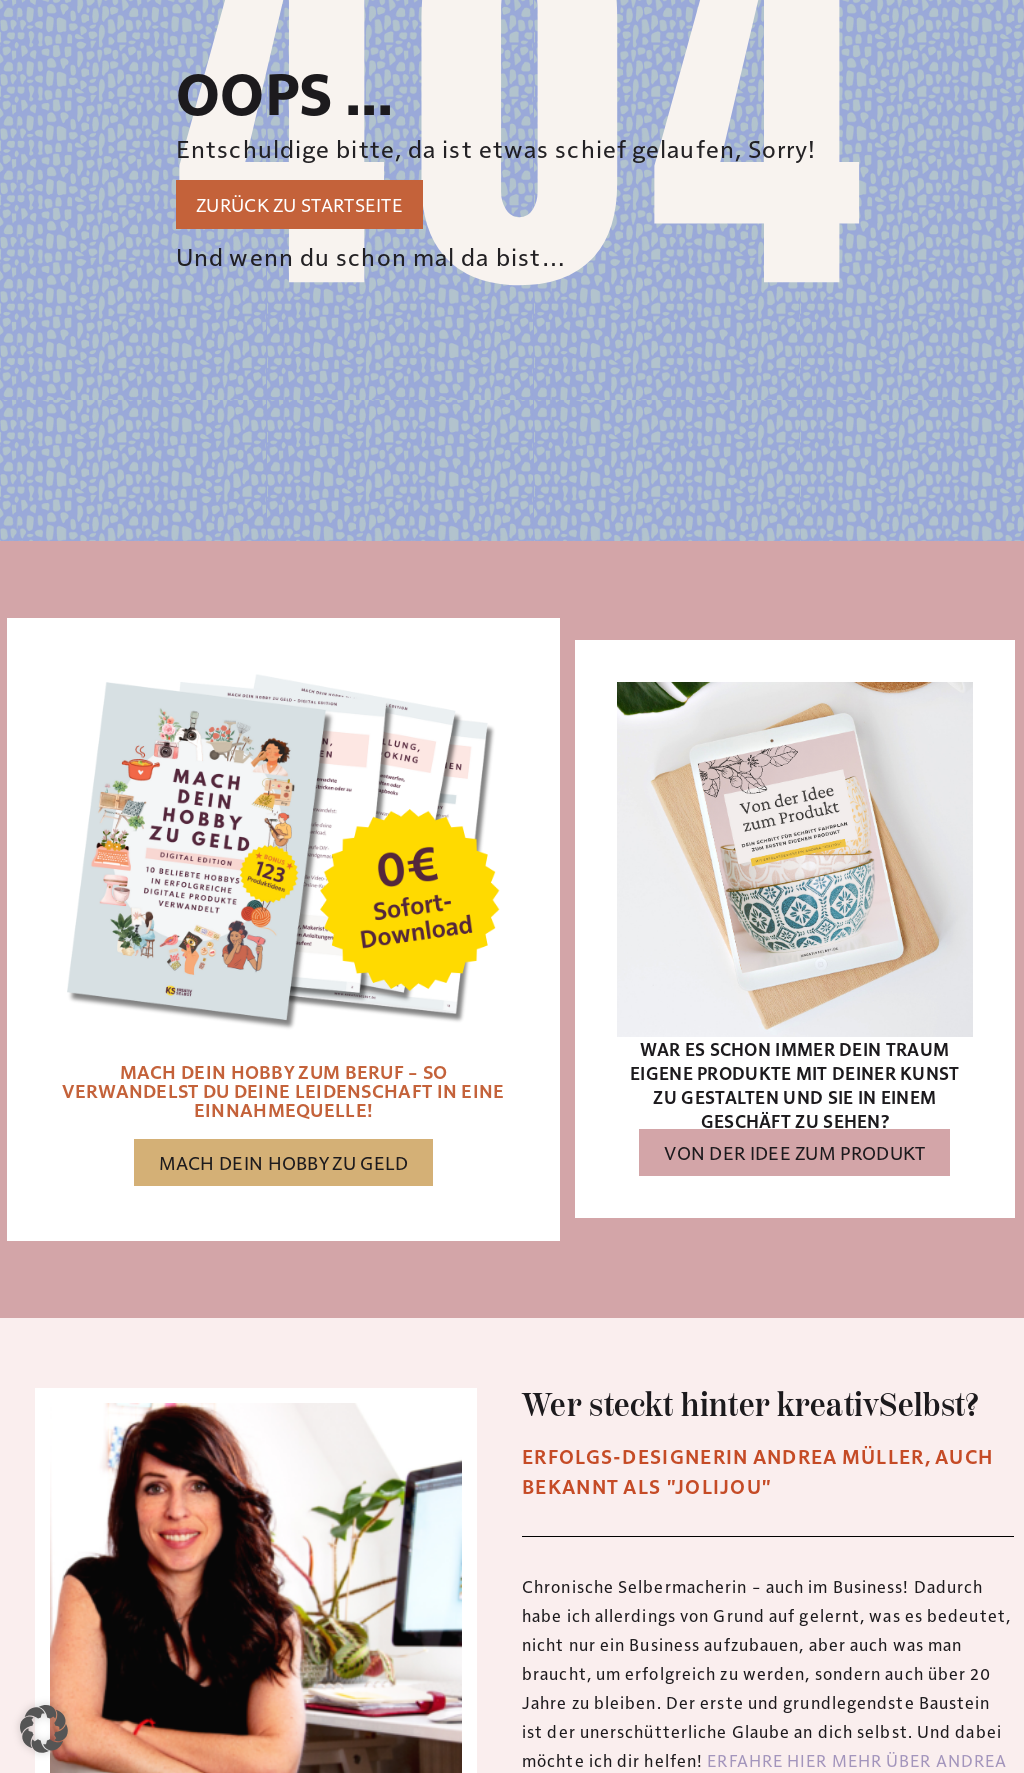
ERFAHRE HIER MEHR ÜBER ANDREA (857, 1760)
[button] (44, 1729)
